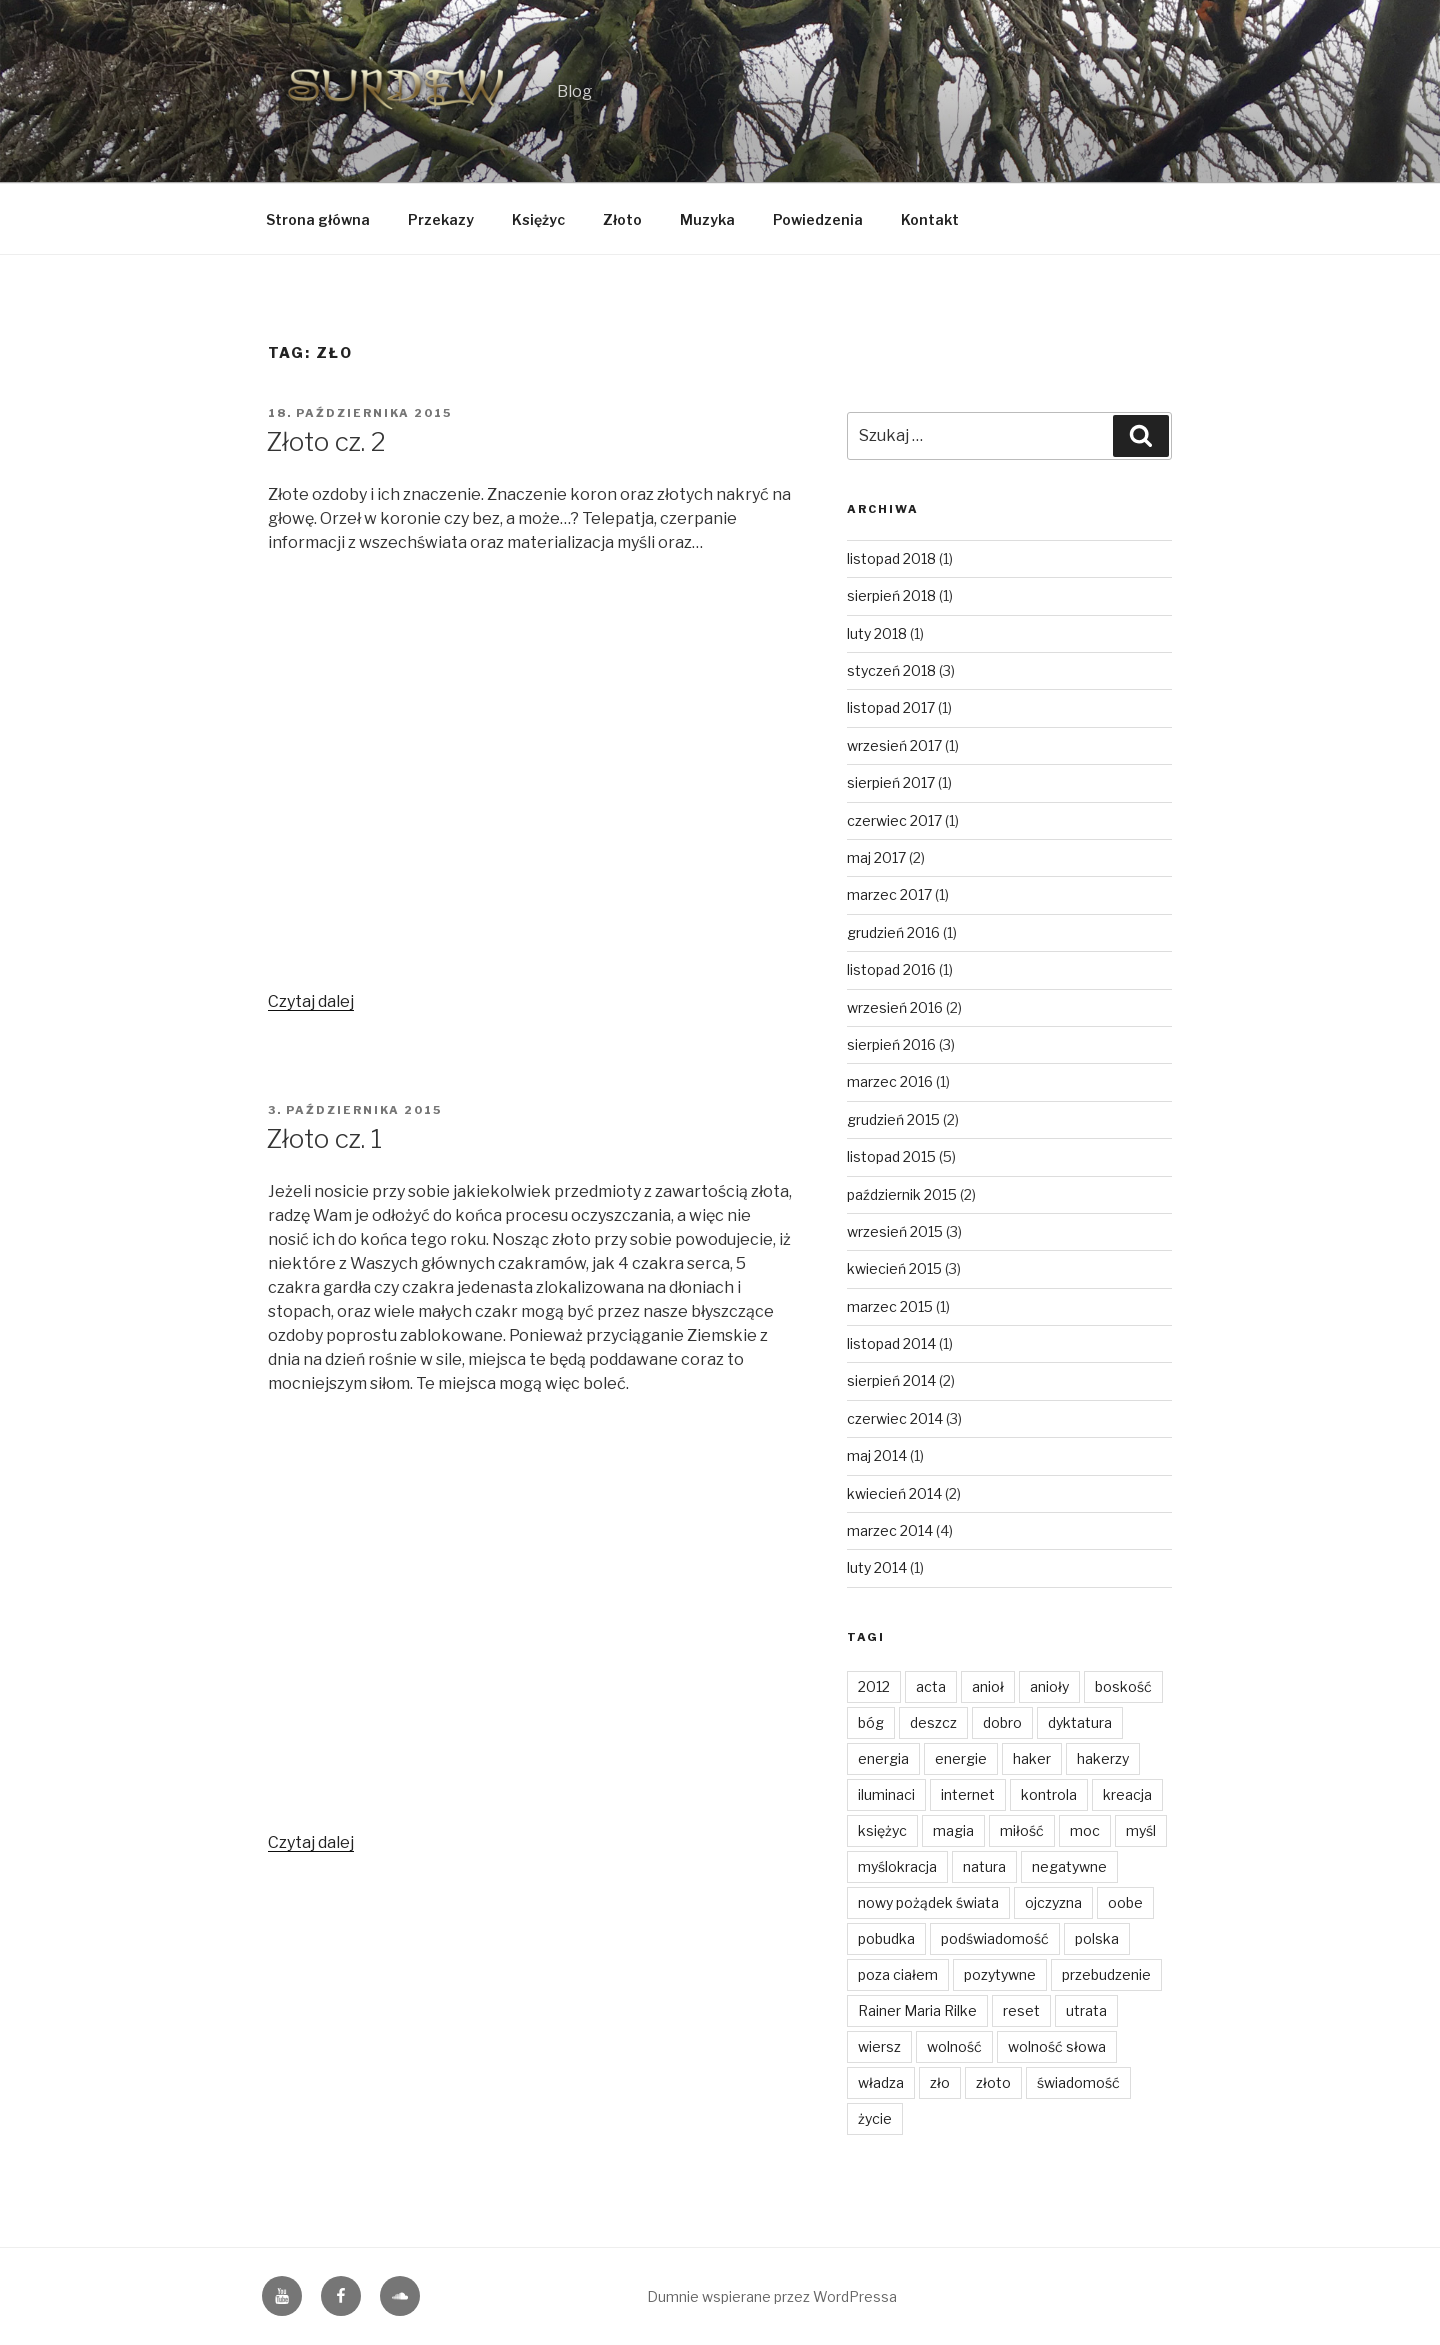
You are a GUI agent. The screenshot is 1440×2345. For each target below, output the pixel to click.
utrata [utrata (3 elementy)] (1086, 2010)
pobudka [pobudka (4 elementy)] (886, 1938)
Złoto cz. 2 (326, 441)
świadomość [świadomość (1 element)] (1078, 2082)
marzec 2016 (890, 1081)
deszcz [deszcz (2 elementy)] (933, 1722)
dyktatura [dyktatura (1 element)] (1080, 1722)
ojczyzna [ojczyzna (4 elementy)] (1053, 1902)
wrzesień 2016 (895, 1007)
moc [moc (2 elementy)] (1085, 1830)
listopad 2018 (891, 558)
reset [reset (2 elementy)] (1021, 2010)
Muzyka (707, 219)
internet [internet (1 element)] (968, 1794)
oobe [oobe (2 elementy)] (1125, 1902)
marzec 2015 (890, 1306)
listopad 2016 (891, 969)
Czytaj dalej (311, 1001)
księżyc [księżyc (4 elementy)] (882, 1830)
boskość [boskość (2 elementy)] (1123, 1686)
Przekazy (441, 219)
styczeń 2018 (891, 670)
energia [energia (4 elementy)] (883, 1758)
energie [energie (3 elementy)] (961, 1758)
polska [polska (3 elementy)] (1097, 1938)
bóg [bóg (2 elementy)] (871, 1722)
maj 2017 (876, 857)
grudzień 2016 (893, 932)
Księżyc (538, 219)
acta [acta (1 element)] (931, 1686)
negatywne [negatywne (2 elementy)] (1069, 1866)
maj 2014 (877, 1455)
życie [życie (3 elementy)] (875, 2118)
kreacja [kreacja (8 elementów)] (1127, 1794)
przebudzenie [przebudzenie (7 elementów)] (1106, 1974)
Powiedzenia (818, 219)
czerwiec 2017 (894, 820)
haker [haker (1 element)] (1032, 1758)
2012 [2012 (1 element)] (874, 1686)
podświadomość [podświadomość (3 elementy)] (995, 1938)
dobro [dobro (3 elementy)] (1002, 1722)
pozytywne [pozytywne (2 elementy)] (1000, 1974)
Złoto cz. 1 (324, 1138)
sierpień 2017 (891, 782)
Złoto (622, 219)
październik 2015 (902, 1194)
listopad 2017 (891, 707)
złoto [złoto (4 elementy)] (993, 2082)
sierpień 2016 (891, 1044)
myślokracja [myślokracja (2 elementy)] (897, 1866)
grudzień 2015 (893, 1119)
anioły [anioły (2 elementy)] (1049, 1686)
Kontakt (930, 219)
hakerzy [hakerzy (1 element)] (1103, 1758)
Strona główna (318, 219)
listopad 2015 (891, 1156)
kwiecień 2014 (894, 1493)
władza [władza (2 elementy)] (881, 2082)
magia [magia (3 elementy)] (953, 1830)
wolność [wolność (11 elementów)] (954, 2046)
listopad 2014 (891, 1343)
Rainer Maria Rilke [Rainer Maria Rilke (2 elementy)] (917, 2010)
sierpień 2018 (891, 595)
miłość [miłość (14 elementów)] (1022, 1830)
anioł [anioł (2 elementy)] (988, 1686)
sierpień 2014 (891, 1380)
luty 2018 (877, 633)
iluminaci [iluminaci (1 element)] (886, 1794)
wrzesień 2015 (895, 1231)
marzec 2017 (889, 894)
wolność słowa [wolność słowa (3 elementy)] (1057, 2046)
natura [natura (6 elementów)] (984, 1866)
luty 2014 (877, 1567)
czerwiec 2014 (895, 1418)
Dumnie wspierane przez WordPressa (772, 2296)
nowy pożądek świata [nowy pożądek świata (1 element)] (928, 1902)
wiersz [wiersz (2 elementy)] (879, 2046)
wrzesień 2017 (894, 745)
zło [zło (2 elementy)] (940, 2082)
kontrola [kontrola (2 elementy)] (1049, 1794)
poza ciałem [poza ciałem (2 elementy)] (898, 1974)
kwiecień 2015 (894, 1268)
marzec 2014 (890, 1530)
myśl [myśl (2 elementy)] (1141, 1830)
